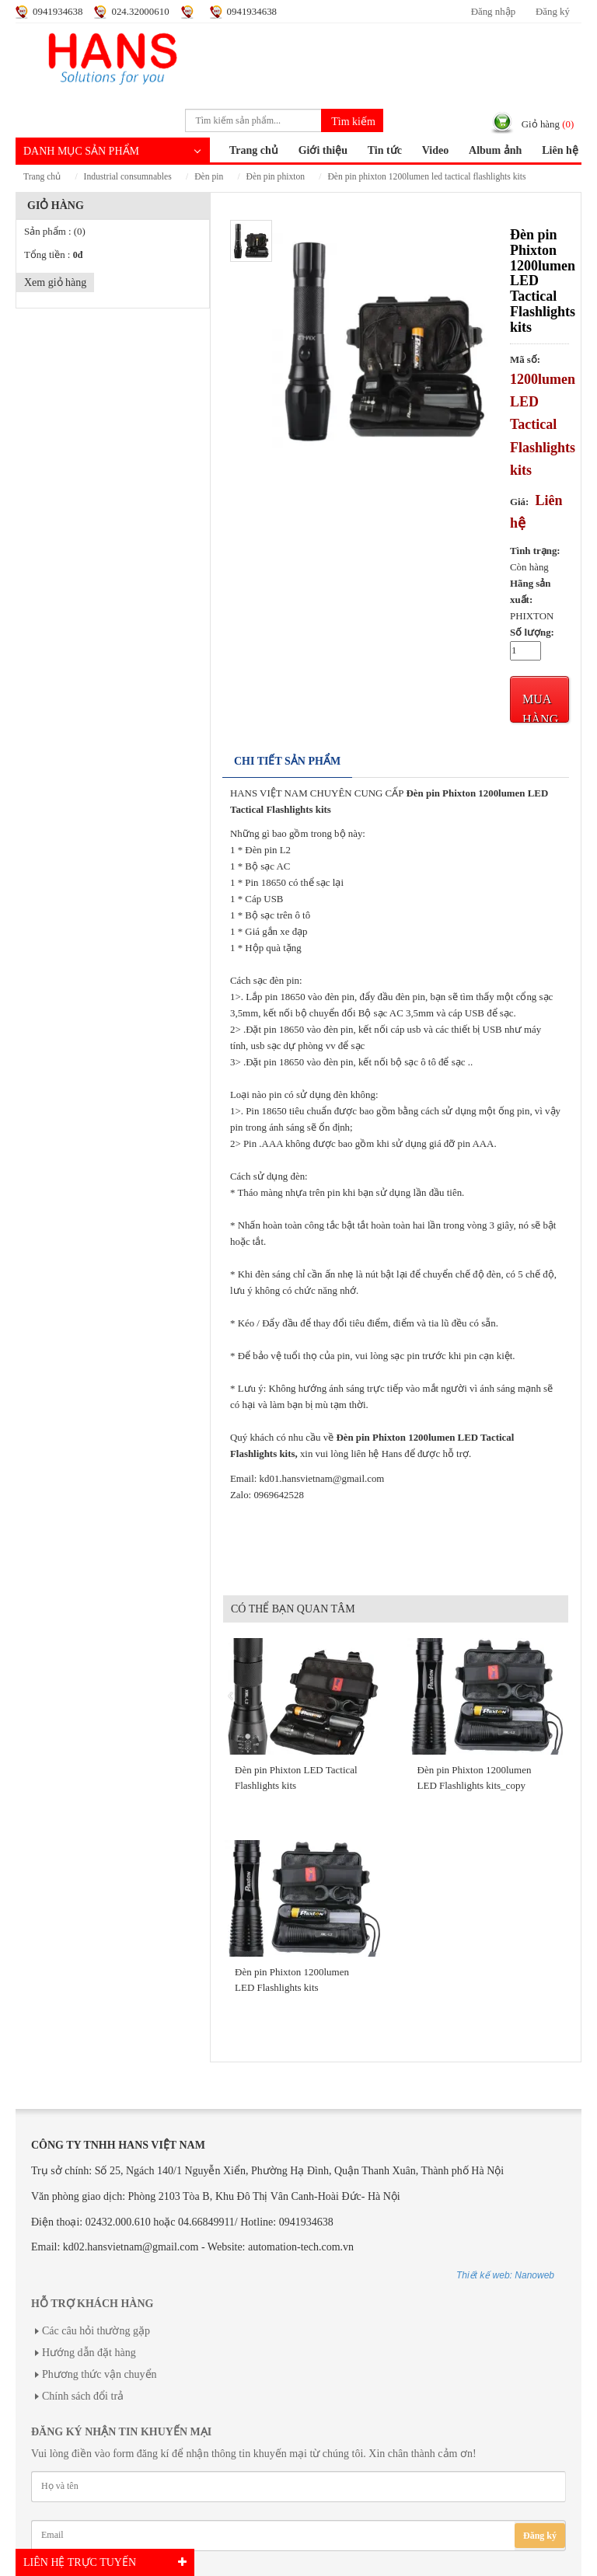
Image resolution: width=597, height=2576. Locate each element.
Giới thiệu (322, 150)
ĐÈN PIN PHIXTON (275, 177)
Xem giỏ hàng (55, 282)
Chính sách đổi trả (83, 2396)
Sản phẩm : (55, 231)
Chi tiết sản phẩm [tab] (287, 761)
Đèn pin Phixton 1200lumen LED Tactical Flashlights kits (426, 177)
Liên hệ (560, 150)
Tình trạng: (535, 551)
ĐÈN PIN (208, 177)
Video (435, 150)
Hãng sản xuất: (530, 591)
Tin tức (385, 150)
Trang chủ (253, 150)
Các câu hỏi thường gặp (96, 2331)
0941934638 (57, 11)
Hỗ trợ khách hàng (92, 2303)
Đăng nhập (493, 11)
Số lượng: (532, 632)
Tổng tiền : (53, 254)
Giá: (519, 502)
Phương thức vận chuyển (99, 2374)
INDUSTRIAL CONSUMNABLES (128, 177)
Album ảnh (495, 150)
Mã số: (525, 359)
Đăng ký (553, 11)
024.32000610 (140, 11)
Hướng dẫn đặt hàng (89, 2352)
